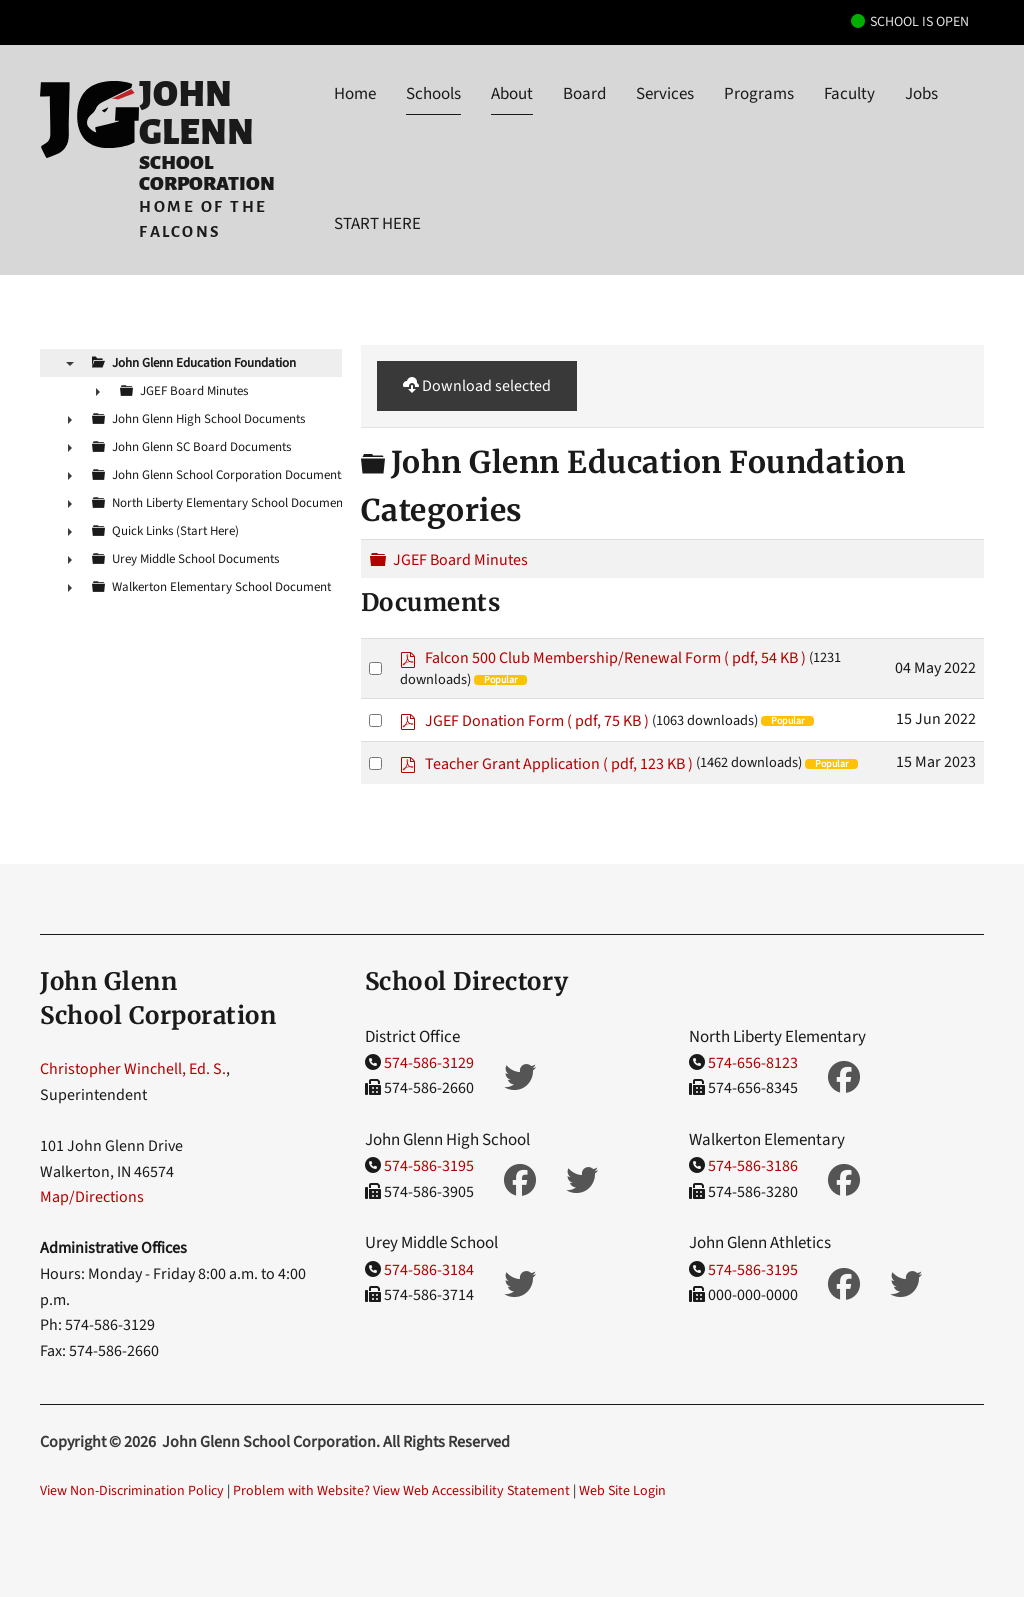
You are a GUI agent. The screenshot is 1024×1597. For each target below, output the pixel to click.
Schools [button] (433, 94)
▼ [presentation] (70, 363)
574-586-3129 (429, 1063)
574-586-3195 (429, 1166)
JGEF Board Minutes (460, 560)
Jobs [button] (921, 94)
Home (355, 94)
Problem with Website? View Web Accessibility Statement (401, 1491)
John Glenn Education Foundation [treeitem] (204, 363)
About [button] (512, 94)
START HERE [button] (377, 224)
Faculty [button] (849, 94)
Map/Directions (92, 1197)
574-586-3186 (753, 1166)
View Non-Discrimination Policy (132, 1491)
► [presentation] (98, 391)
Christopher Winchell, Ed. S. (133, 1069)
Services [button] (665, 94)
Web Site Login (622, 1491)
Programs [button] (759, 94)
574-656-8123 (753, 1063)
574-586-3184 (429, 1270)
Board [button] (584, 94)
